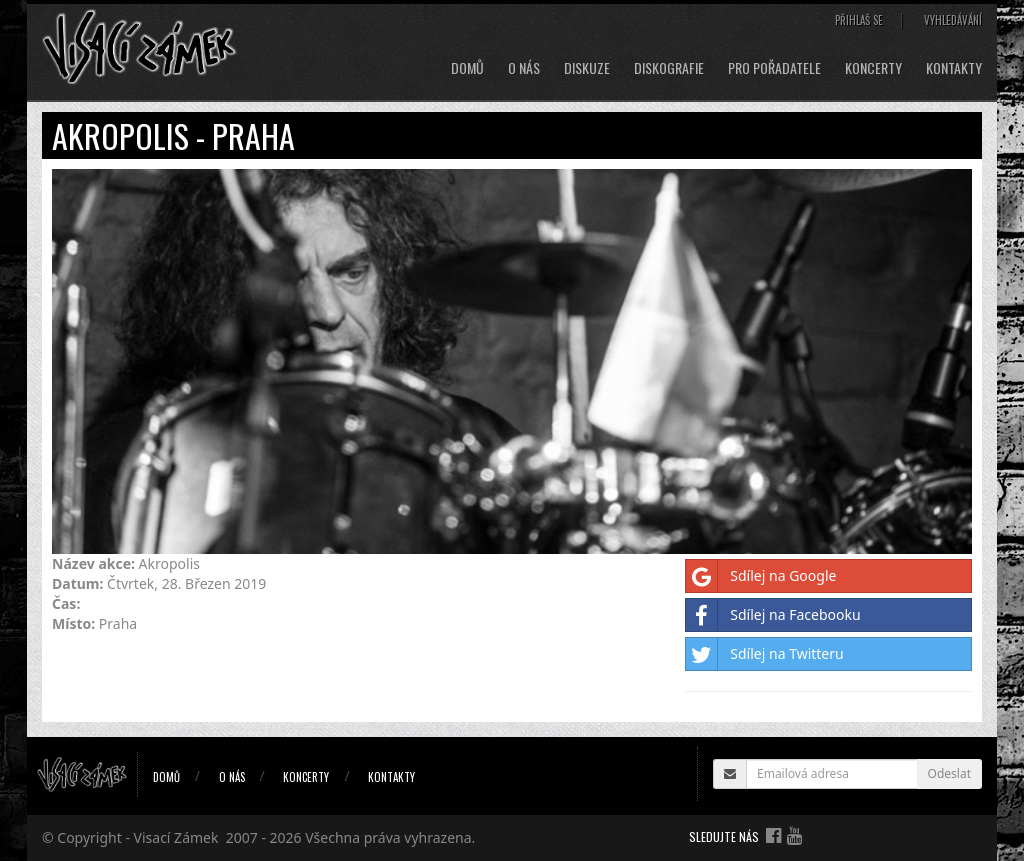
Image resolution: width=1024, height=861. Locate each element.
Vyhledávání (953, 20)
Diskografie (669, 68)
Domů (467, 68)
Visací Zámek (176, 837)
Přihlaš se (859, 20)
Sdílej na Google (761, 576)
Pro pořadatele (774, 68)
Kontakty (954, 68)
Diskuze (587, 68)
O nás (524, 68)
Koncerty (873, 68)
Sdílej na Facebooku (773, 615)
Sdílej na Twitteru (764, 654)
